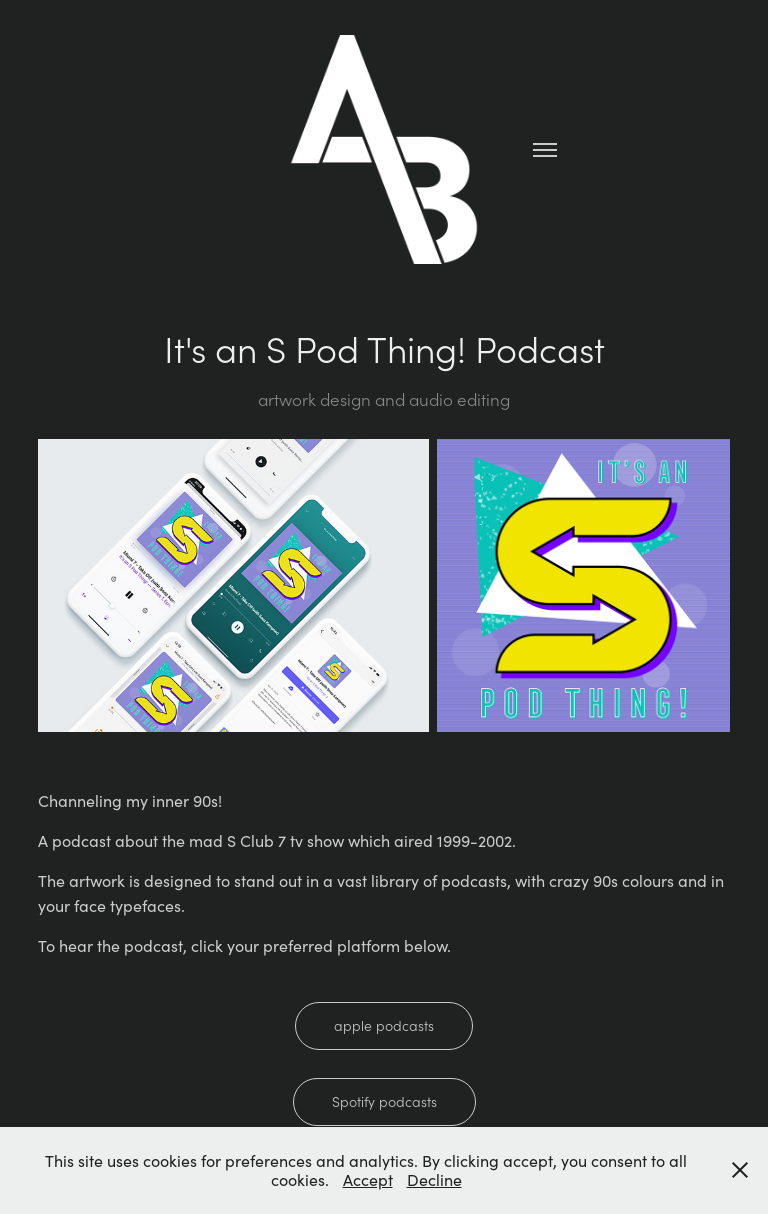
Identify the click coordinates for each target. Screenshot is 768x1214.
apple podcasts (384, 1025)
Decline (434, 1179)
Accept (368, 1179)
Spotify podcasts (384, 1101)
